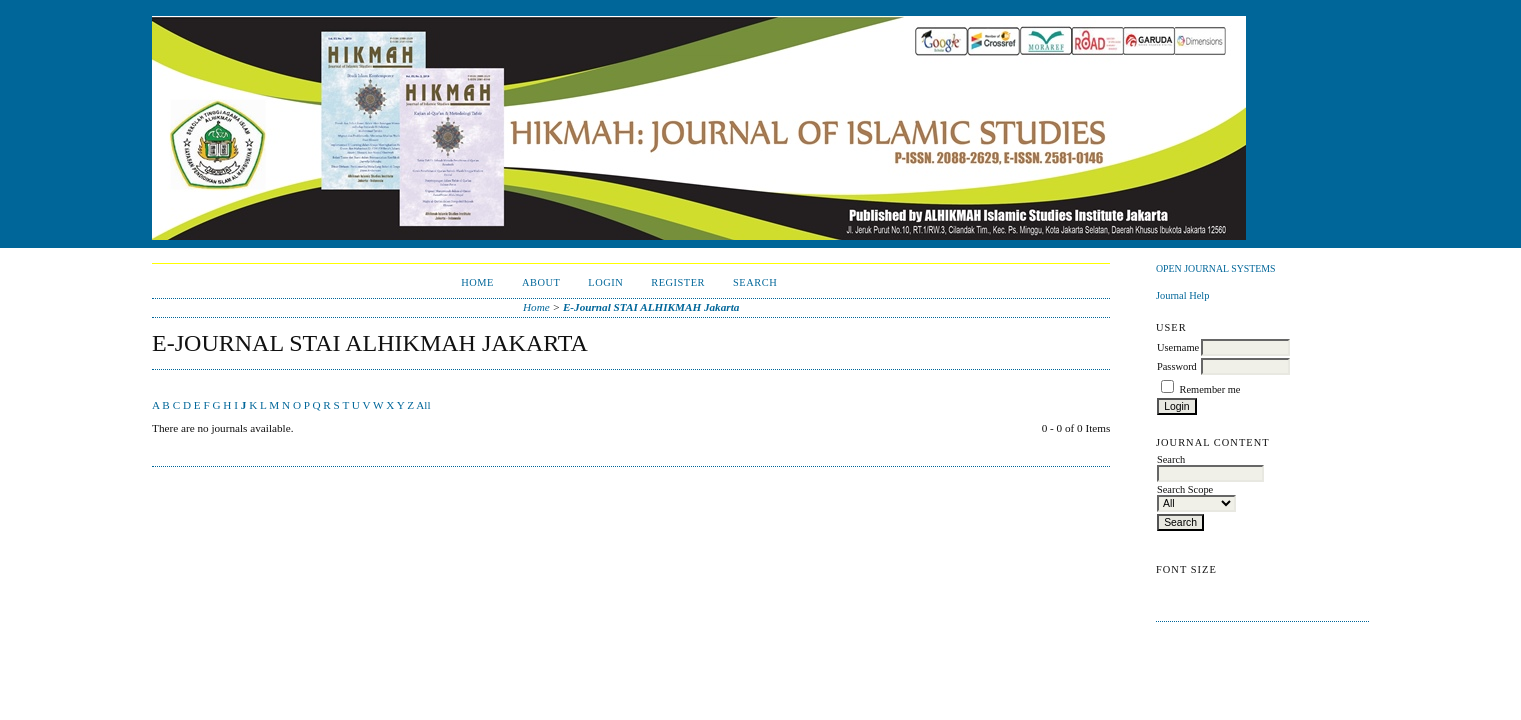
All (423, 405)
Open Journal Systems (1216, 268)
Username (1178, 347)
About (541, 282)
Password (1177, 366)
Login (605, 282)
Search (755, 282)
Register (678, 282)
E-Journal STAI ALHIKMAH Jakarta (651, 307)
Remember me (1210, 389)
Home (477, 282)
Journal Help (1182, 295)
